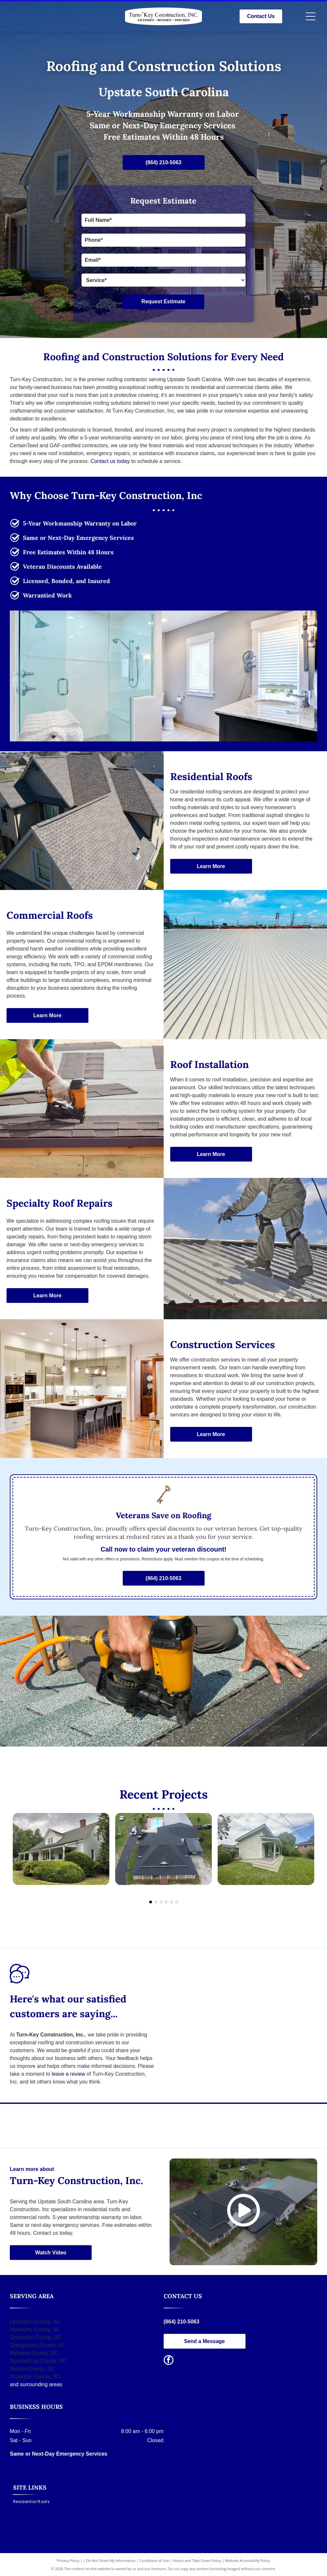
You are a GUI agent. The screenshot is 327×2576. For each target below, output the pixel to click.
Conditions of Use (154, 2560)
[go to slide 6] (176, 1902)
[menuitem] (34, 2501)
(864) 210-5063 (181, 2321)
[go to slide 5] (171, 1902)
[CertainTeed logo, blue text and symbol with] (87, 2126)
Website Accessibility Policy (247, 2560)
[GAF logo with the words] (240, 2126)
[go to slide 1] (150, 1902)
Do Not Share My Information (111, 2560)
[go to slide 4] (166, 1902)
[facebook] (168, 2361)
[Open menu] (311, 16)
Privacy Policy (68, 2560)
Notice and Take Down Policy (197, 2560)
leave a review (68, 2074)
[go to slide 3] (161, 1902)
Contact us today (110, 461)
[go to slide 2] (155, 1902)
